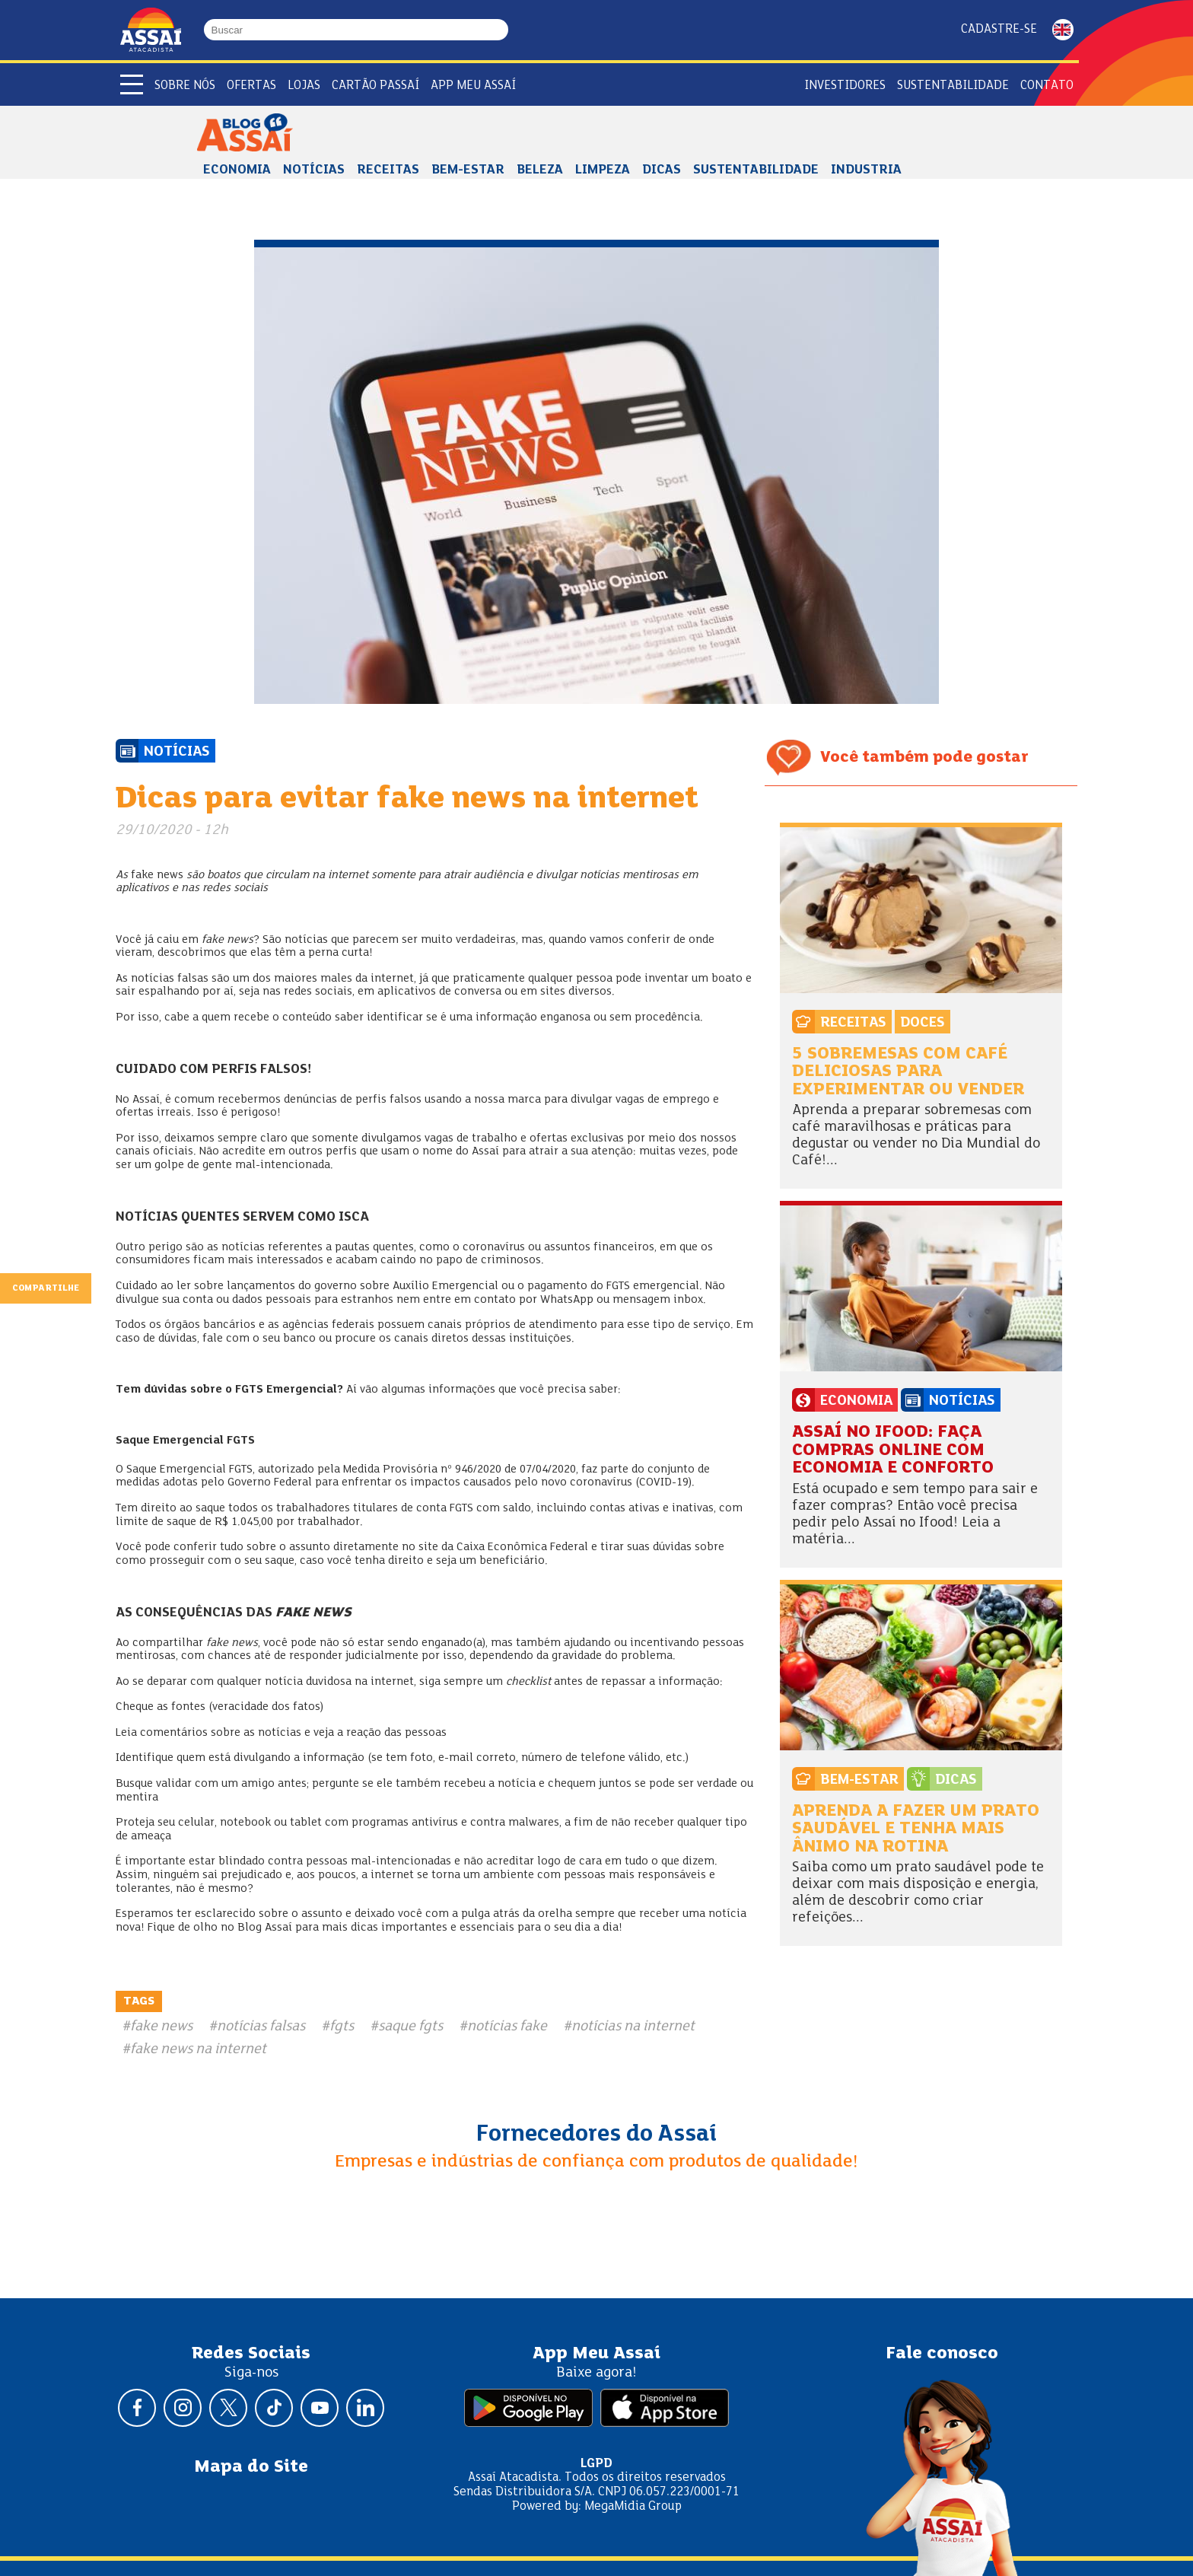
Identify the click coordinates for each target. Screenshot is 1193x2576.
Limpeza (602, 170)
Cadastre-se (999, 29)
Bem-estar (467, 170)
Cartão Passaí (375, 85)
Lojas (304, 85)
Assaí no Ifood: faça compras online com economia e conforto (893, 1450)
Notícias (314, 170)
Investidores (845, 85)
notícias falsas (261, 2026)
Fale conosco (942, 2354)
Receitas (388, 170)
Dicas (661, 170)
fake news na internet (198, 2049)
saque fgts (410, 2026)
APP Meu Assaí (473, 85)
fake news (161, 2026)
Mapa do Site (251, 2467)
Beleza (540, 170)
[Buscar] (501, 30)
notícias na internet (633, 2026)
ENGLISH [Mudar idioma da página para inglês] (1063, 29)
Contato (1047, 85)
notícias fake (507, 2026)
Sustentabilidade (756, 170)
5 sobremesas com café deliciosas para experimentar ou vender (908, 1072)
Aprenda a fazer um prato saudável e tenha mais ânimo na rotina (915, 1829)
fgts (341, 2026)
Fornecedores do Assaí (596, 2134)
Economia (237, 170)
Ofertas (251, 85)
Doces (922, 1022)
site (428, 1547)
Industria (866, 170)
